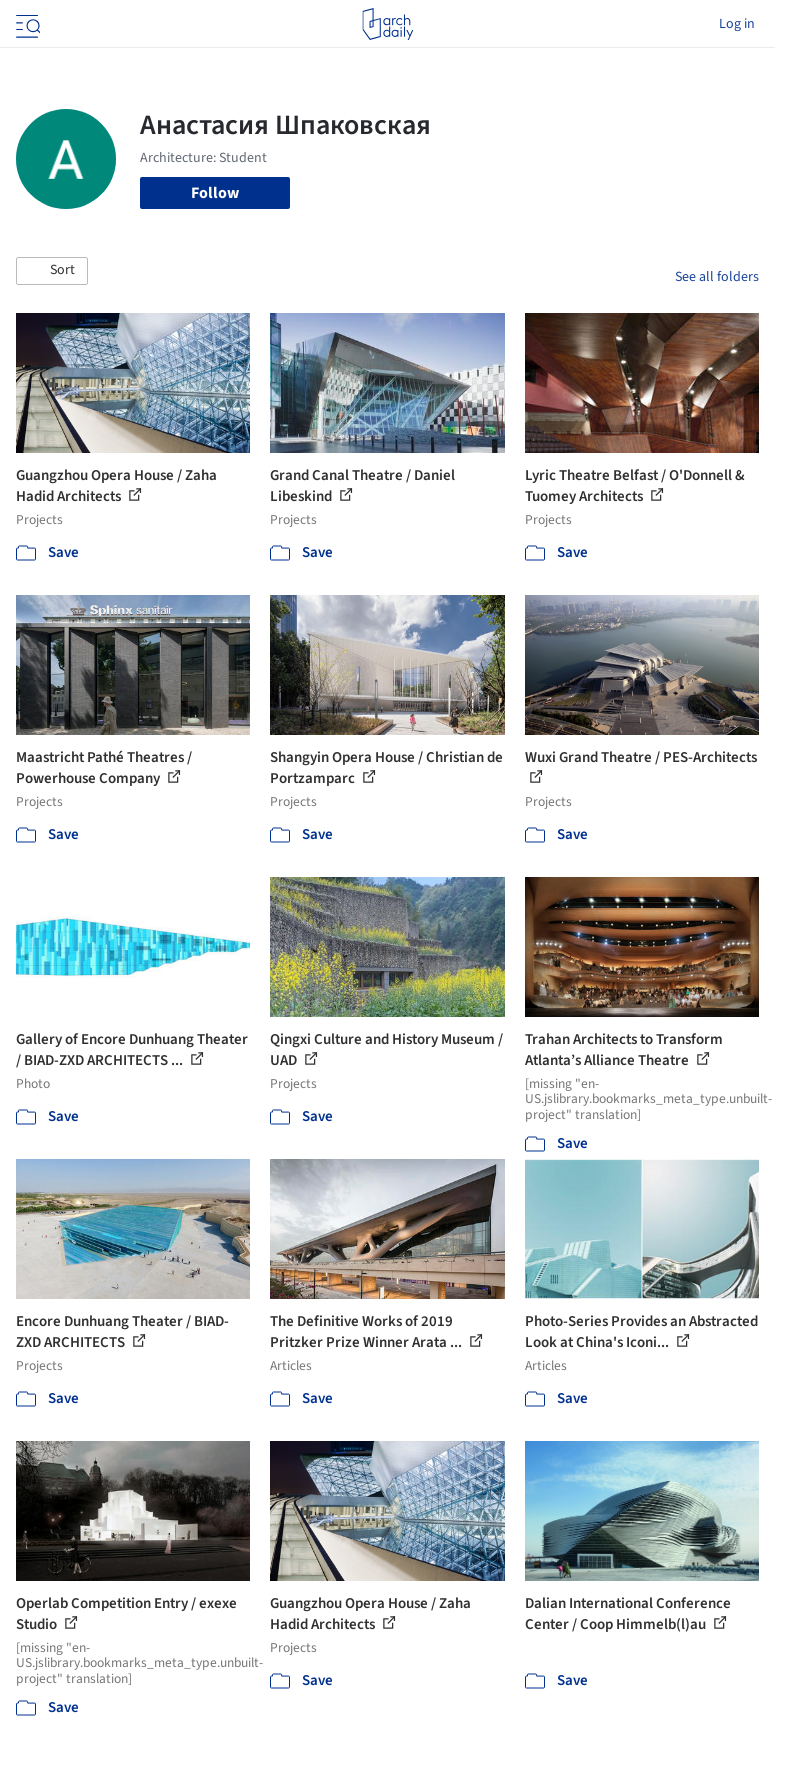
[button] (52, 271)
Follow (215, 193)
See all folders (717, 277)
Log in (737, 24)
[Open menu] (26, 24)
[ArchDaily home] (387, 24)
